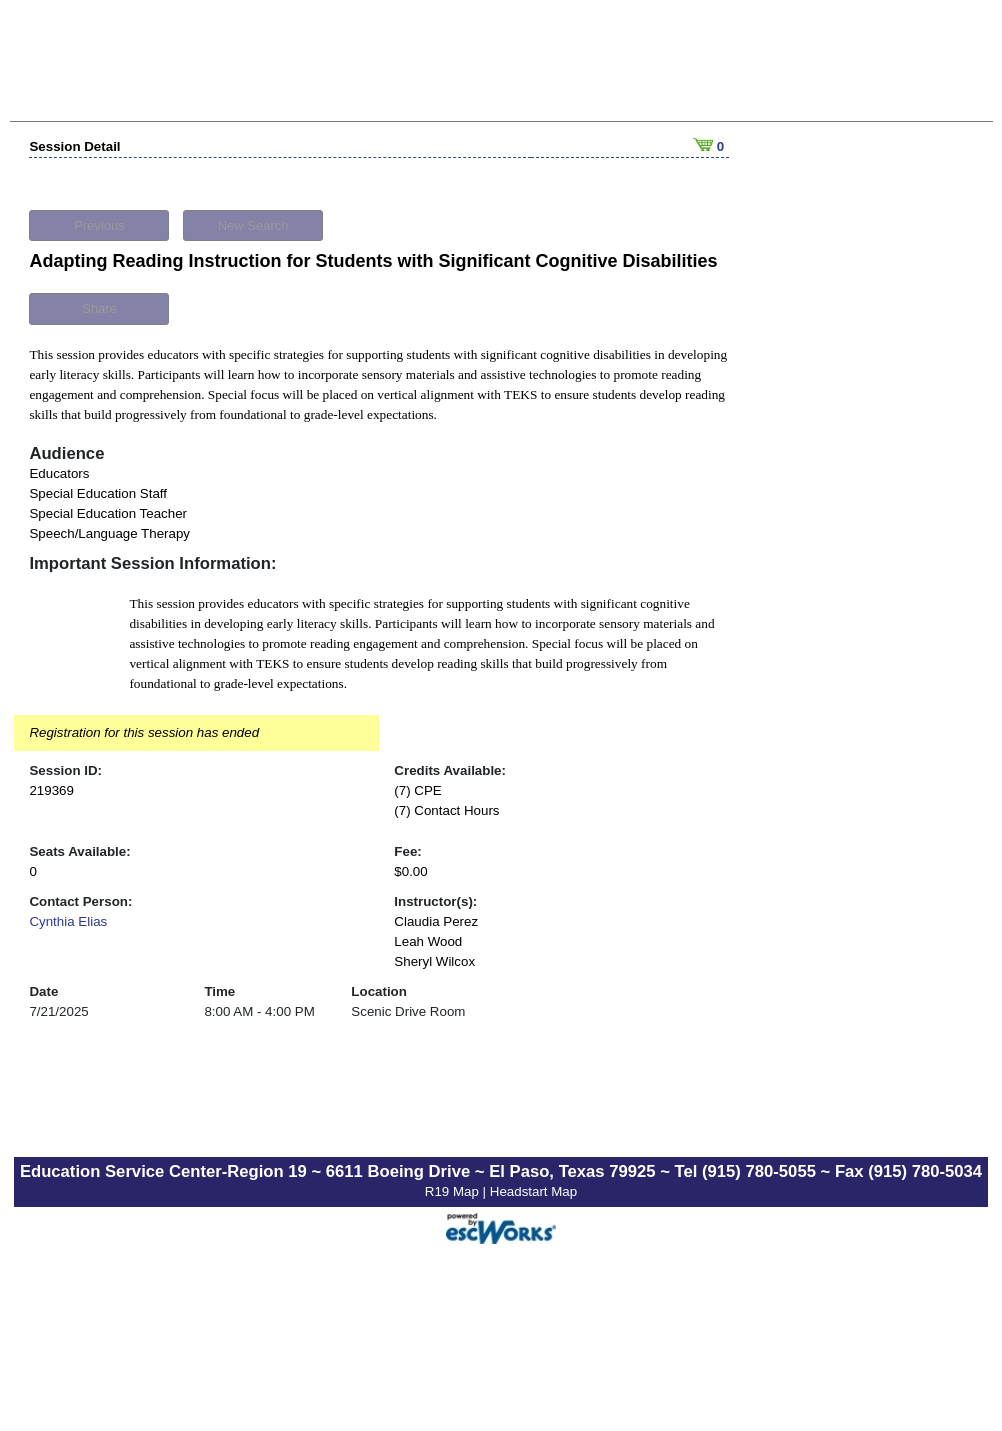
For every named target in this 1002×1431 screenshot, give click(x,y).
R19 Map (454, 1191)
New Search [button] (253, 225)
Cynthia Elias (68, 921)
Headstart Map (533, 1191)
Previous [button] (99, 225)
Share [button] (99, 308)
